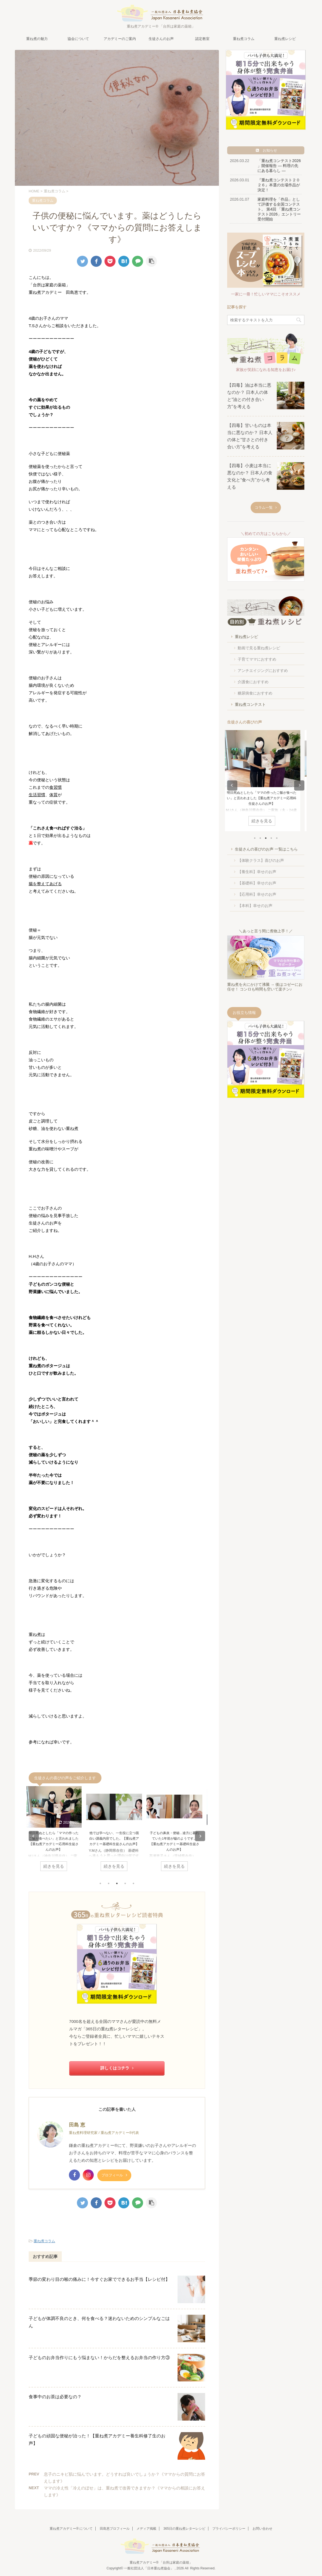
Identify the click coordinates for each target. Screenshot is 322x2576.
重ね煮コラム (243, 39)
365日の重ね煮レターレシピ (184, 2529)
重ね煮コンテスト (250, 704)
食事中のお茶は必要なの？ (55, 2396)
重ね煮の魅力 (37, 39)
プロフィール (114, 2175)
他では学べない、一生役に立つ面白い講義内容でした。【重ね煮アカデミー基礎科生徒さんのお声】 (117, 1838)
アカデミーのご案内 (120, 39)
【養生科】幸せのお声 (257, 872)
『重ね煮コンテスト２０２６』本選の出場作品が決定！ (278, 185)
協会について (78, 39)
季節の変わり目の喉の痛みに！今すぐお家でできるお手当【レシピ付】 (99, 2279)
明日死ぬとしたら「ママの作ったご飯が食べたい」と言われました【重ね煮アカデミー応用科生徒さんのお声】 (265, 798)
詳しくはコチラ (116, 2068)
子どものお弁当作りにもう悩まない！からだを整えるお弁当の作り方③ (99, 2357)
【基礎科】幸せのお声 (257, 883)
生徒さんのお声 (161, 39)
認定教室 (202, 39)
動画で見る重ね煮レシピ (259, 648)
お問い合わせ (262, 2529)
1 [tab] (100, 1883)
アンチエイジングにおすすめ (263, 670)
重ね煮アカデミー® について (71, 2529)
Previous (34, 1836)
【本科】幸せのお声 (255, 905)
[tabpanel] (57, 1831)
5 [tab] (133, 1883)
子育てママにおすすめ (257, 659)
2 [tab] (108, 1883)
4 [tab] (125, 1883)
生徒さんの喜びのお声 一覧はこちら (266, 849)
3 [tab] (117, 1883)
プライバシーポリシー (228, 2529)
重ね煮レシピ (285, 39)
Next (200, 1836)
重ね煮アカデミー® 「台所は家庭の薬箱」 (161, 2562)
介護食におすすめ (253, 682)
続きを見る (56, 1866)
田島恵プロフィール (115, 2529)
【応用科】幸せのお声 (257, 894)
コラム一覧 (266, 507)
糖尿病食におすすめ (255, 693)
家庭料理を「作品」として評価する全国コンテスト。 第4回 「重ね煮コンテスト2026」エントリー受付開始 (279, 209)
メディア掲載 (146, 2529)
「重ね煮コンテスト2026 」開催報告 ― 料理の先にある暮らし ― (279, 165)
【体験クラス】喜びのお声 (261, 860)
